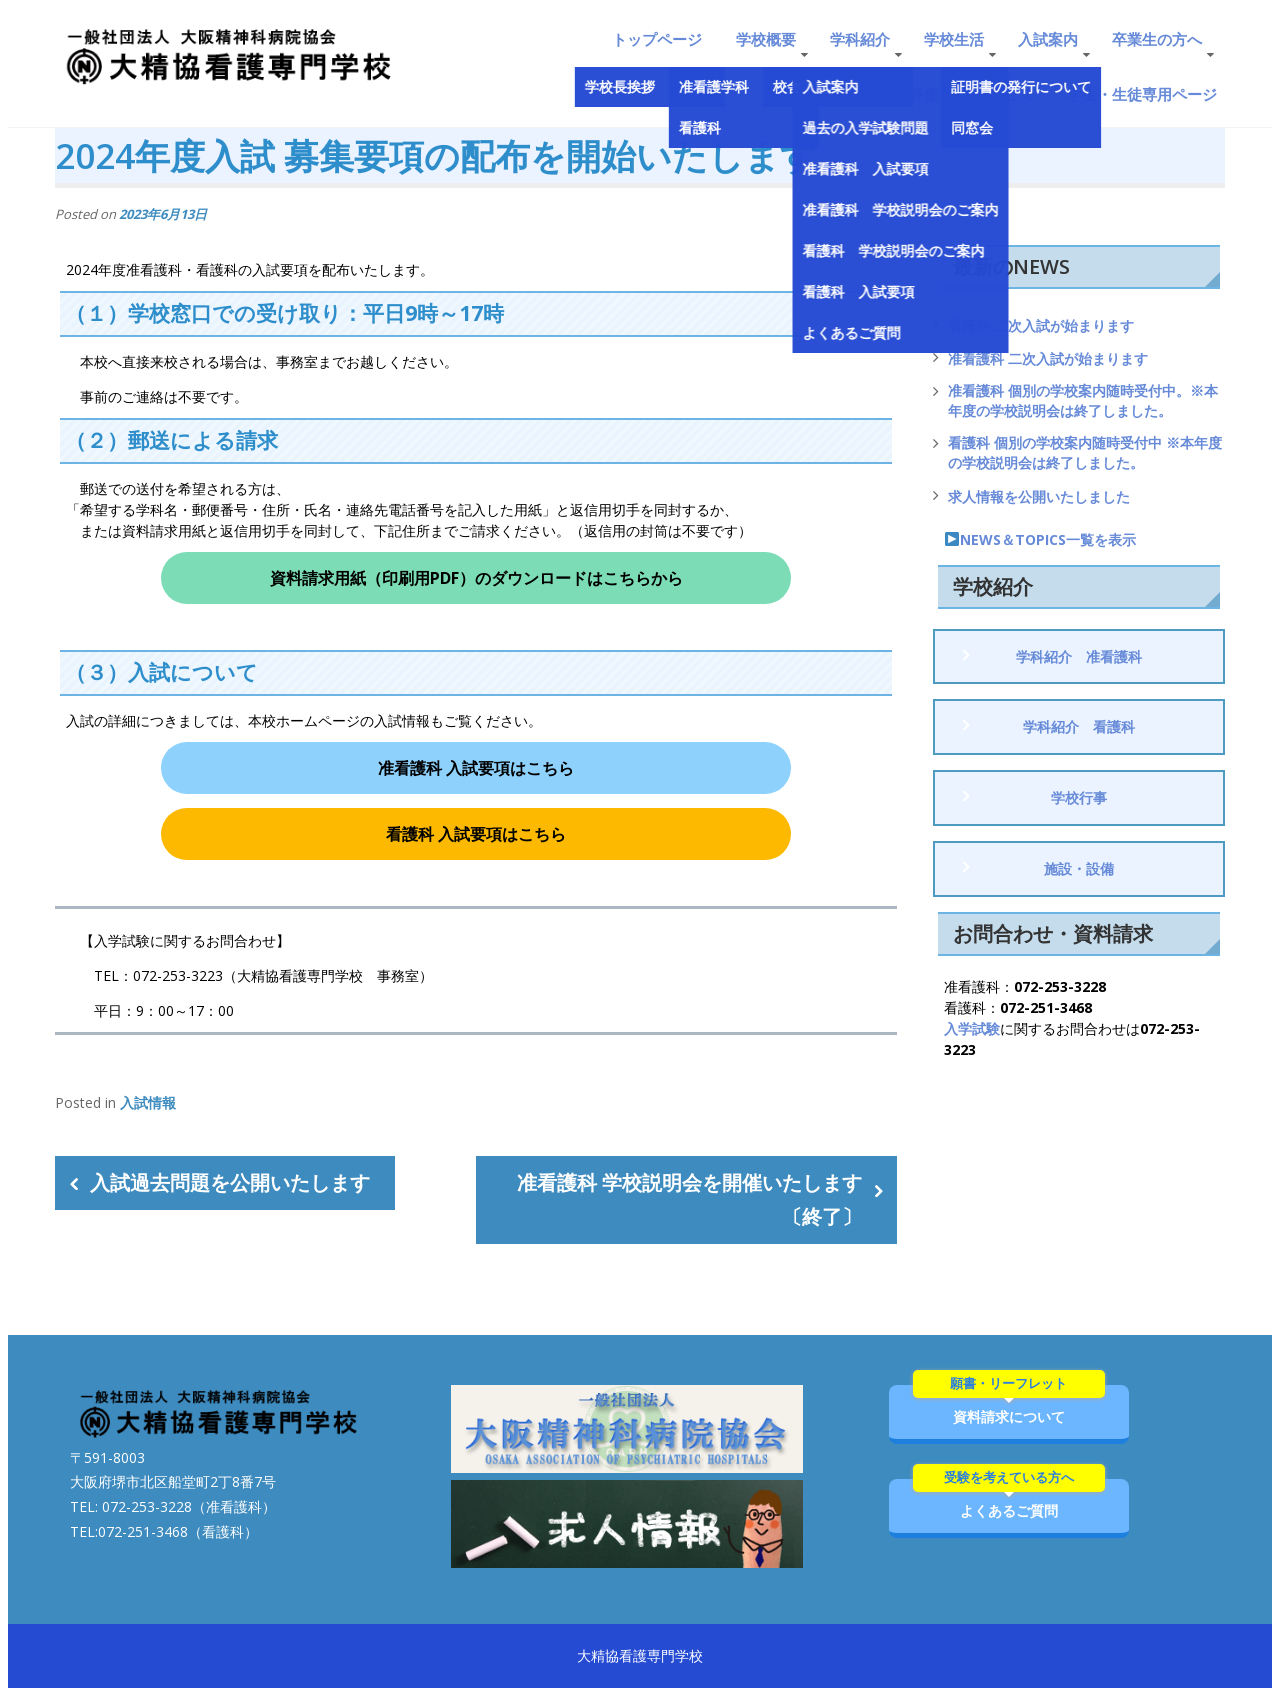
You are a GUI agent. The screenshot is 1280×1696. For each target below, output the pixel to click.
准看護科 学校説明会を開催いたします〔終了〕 (689, 1199)
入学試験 (972, 1028)
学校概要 (766, 39)
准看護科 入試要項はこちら (476, 768)
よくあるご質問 (1009, 1499)
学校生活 (954, 39)
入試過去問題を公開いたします (230, 1182)
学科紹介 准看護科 (1079, 656)
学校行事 (1079, 797)
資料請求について (1009, 1405)
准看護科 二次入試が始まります (1048, 358)
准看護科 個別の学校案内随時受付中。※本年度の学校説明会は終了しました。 (1083, 400)
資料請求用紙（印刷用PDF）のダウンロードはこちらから (476, 578)
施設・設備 (1079, 868)
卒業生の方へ (1157, 39)
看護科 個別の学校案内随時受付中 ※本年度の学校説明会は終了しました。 (1085, 452)
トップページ (657, 39)
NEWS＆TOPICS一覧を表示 (1040, 539)
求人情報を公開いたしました (1039, 496)
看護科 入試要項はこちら (476, 834)
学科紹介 (860, 39)
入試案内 (1048, 39)
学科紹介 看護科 (1079, 726)
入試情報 (148, 1102)
